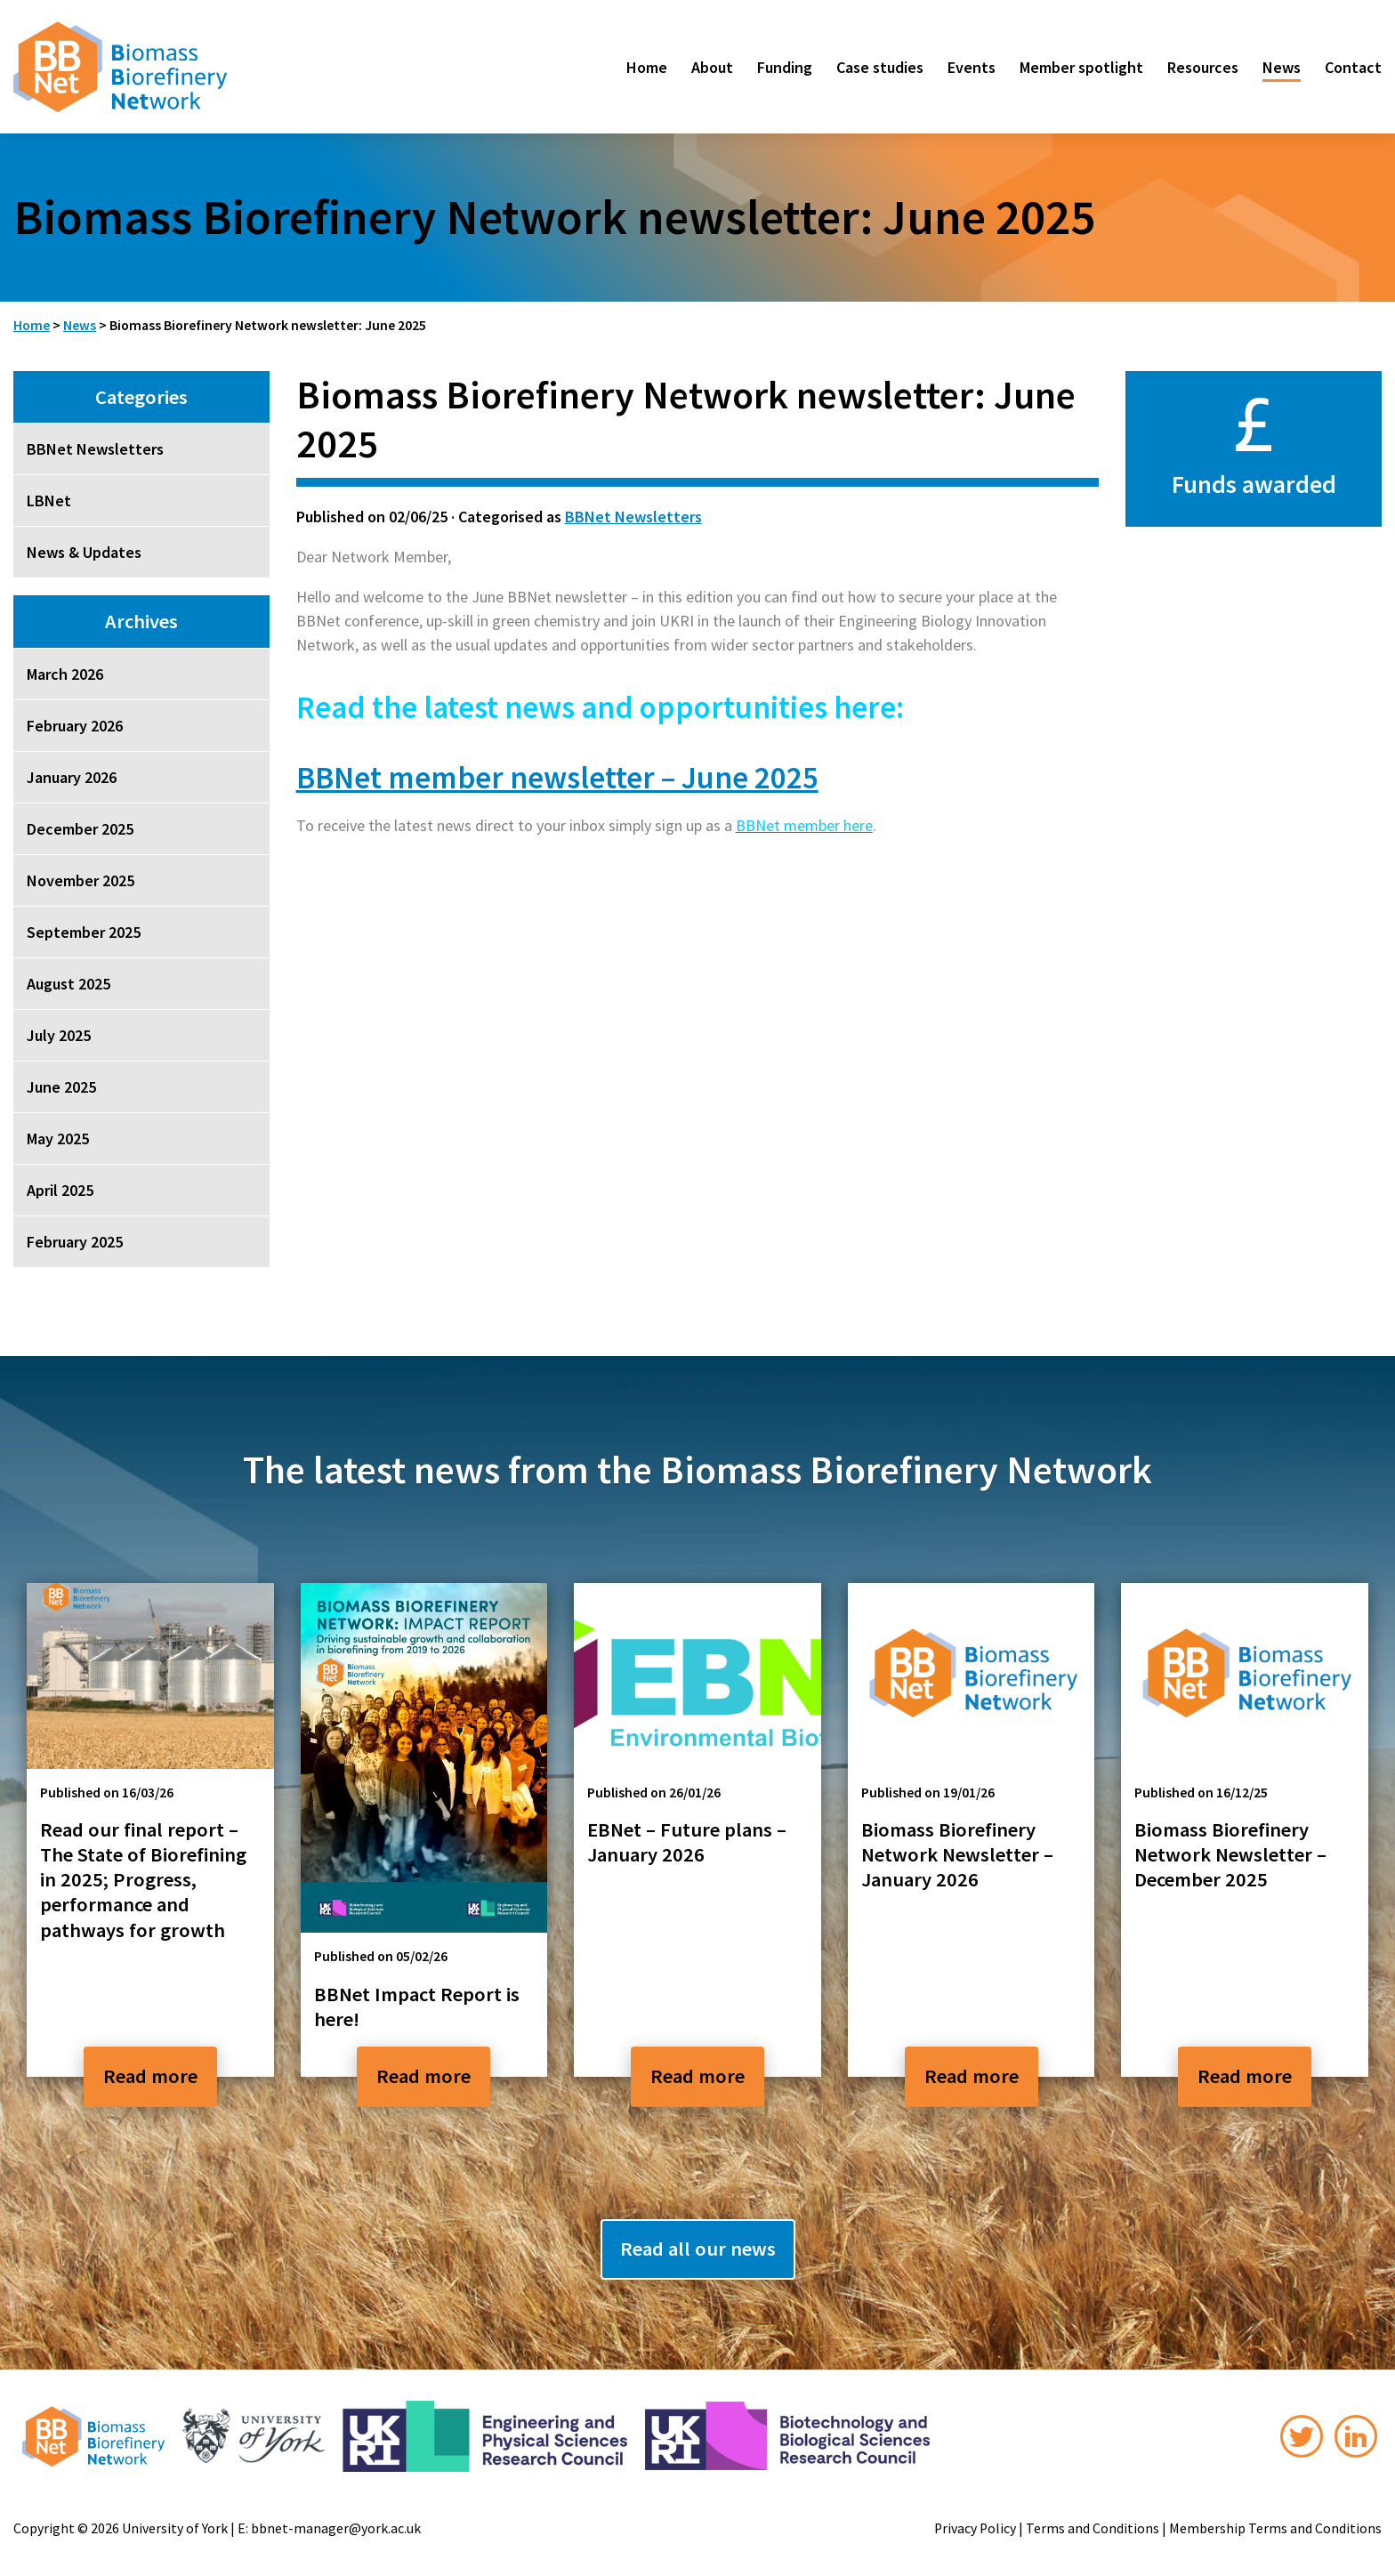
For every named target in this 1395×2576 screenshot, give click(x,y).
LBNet (49, 500)
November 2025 (80, 880)
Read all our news (698, 2248)
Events (971, 67)
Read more (150, 2075)
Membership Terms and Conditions (1275, 2528)
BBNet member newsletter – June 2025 (557, 777)
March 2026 (65, 674)
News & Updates (84, 552)
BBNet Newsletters (633, 516)
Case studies (879, 67)
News (1281, 67)
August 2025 (68, 983)
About (712, 67)
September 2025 (84, 932)
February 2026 (75, 725)
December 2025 (80, 829)
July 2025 (59, 1035)
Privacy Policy (975, 2528)
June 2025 (61, 1087)
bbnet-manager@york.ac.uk (336, 2528)
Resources (1202, 67)
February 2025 (75, 1241)
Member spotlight (1081, 67)
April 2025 (60, 1190)
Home (646, 67)
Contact (1353, 67)
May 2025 (58, 1138)
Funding (784, 67)
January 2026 (72, 777)
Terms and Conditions (1092, 2528)
